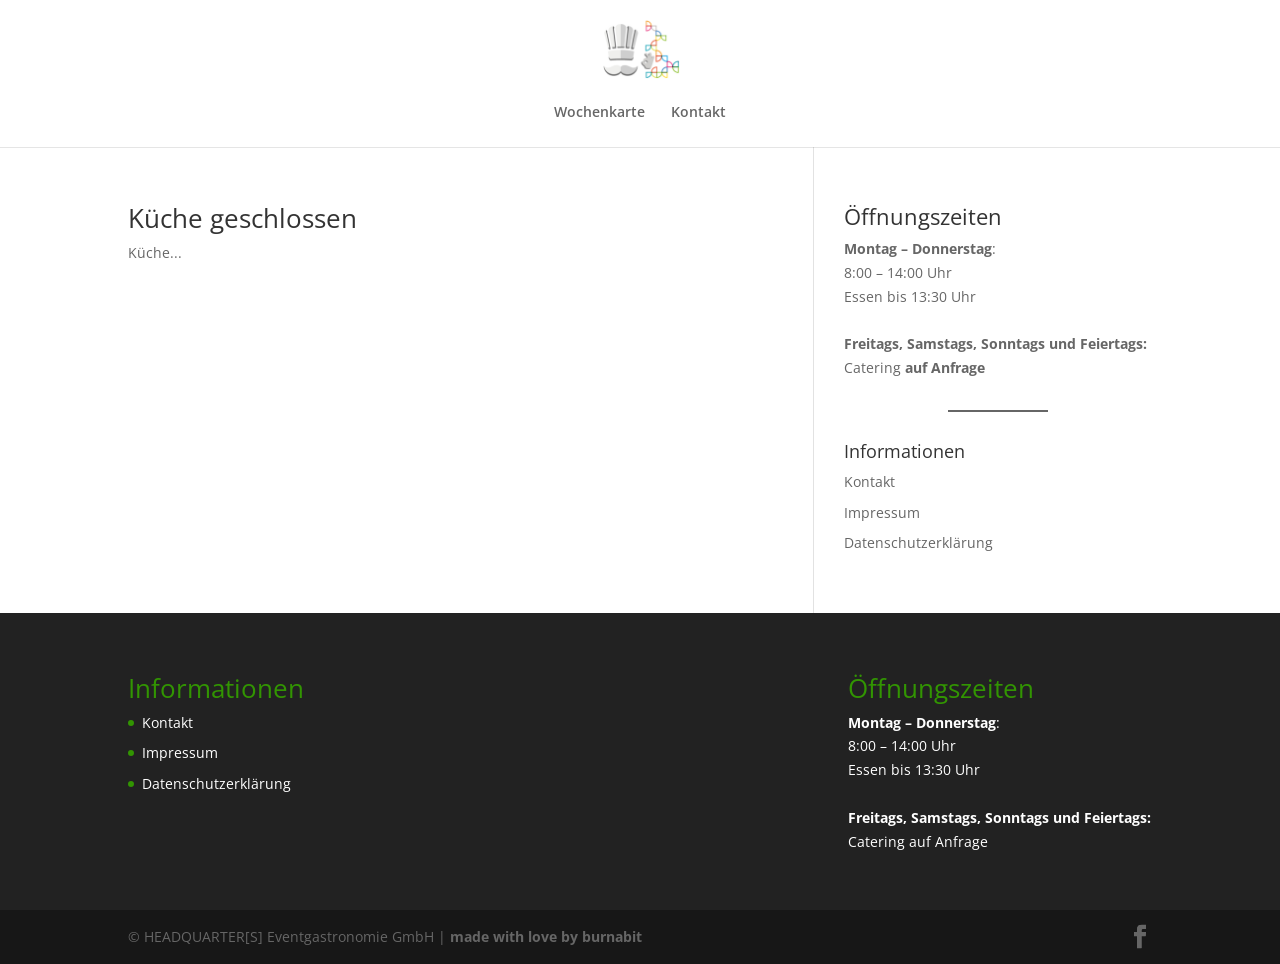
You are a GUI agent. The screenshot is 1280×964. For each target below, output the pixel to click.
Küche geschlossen (242, 218)
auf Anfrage (948, 841)
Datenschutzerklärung (918, 542)
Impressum (882, 512)
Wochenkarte (599, 113)
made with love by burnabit (546, 936)
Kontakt (698, 113)
